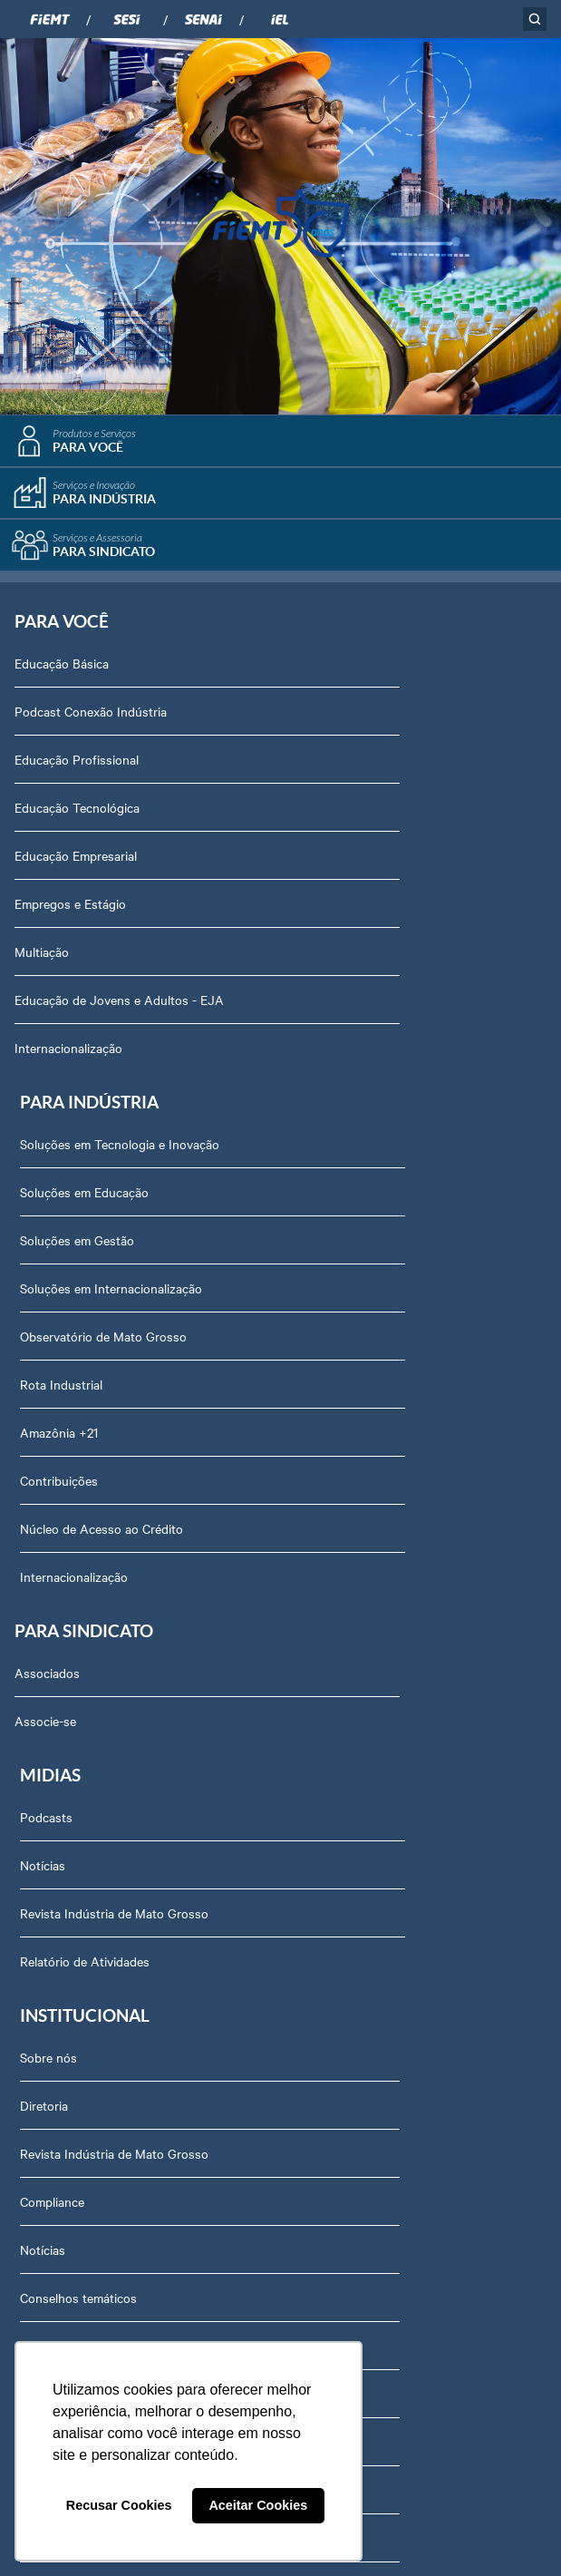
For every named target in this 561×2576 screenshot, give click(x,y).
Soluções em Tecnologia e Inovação (391, 668)
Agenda (47, 1796)
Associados (47, 1209)
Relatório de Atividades (356, 1353)
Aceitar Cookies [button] (257, 2505)
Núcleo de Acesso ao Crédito (373, 1053)
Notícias (314, 1257)
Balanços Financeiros (84, 2036)
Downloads (56, 2132)
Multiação (42, 957)
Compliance (57, 1604)
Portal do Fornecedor (85, 1892)
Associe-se (45, 1257)
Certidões (52, 2180)
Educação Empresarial (76, 861)
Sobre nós (53, 1459)
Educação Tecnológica (77, 813)
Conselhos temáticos (83, 1700)
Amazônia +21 (331, 957)
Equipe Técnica (67, 1748)
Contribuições (331, 1005)
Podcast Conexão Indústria (91, 716)
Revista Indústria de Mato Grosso (386, 1305)
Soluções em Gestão (349, 765)
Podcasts (318, 1209)
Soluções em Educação (356, 716)
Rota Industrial (333, 909)
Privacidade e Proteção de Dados (118, 2084)
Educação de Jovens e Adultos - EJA (119, 1005)
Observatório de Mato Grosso (375, 861)
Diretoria (49, 1507)
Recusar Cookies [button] (119, 2505)
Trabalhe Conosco (76, 1844)
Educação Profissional (77, 765)
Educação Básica (62, 668)
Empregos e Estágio (70, 909)
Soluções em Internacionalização (383, 813)
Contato (48, 1940)
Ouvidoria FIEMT (72, 1988)
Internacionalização (68, 1053)
